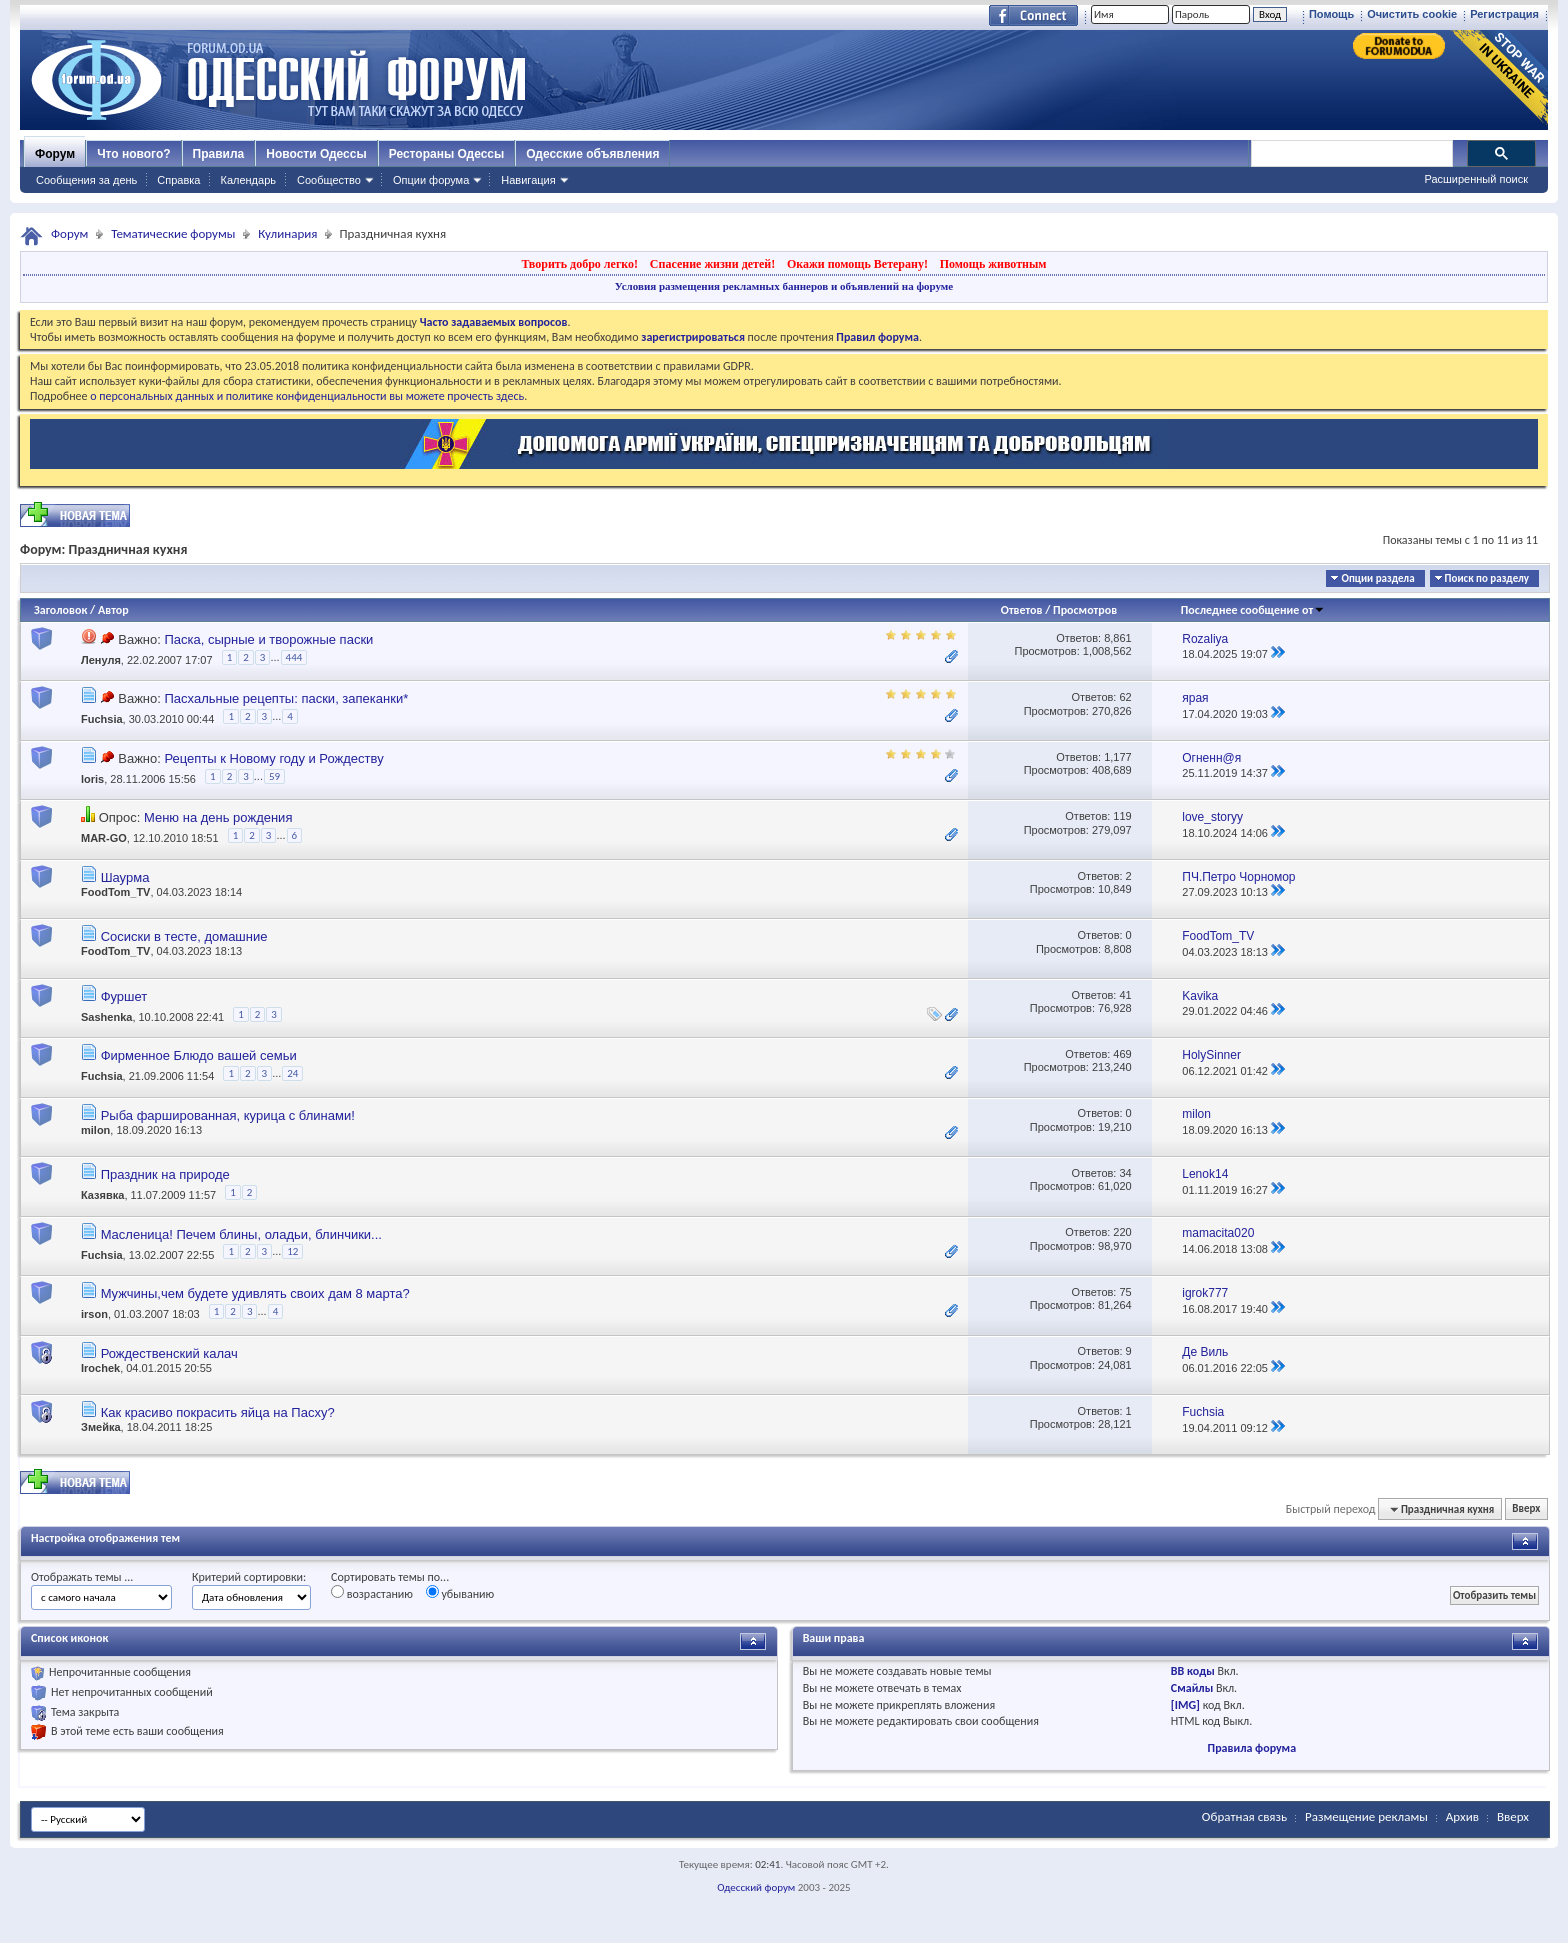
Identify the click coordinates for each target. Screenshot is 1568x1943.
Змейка (101, 1427)
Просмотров (1085, 610)
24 (292, 1073)
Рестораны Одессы (447, 154)
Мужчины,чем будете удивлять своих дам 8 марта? (255, 1293)
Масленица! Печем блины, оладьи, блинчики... (241, 1234)
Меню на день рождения (218, 817)
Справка (178, 180)
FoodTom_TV (115, 892)
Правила (219, 154)
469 (1122, 1054)
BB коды (1193, 1671)
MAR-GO (104, 839)
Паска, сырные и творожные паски (268, 639)
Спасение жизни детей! (712, 264)
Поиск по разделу (1487, 578)
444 (294, 657)
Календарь (248, 180)
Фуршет (124, 996)
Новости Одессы (316, 154)
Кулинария (287, 233)
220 (1122, 1232)
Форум (55, 154)
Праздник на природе (165, 1174)
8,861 (1118, 638)
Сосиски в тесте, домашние (184, 936)
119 (1122, 816)
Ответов (1022, 610)
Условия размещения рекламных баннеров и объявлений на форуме (784, 286)
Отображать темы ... (82, 1577)
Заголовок (60, 610)
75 (1125, 1292)
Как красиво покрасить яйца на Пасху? (218, 1412)
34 (1125, 1173)
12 (292, 1251)
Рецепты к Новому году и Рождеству (273, 758)
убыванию (460, 1593)
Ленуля (101, 660)
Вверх (1526, 1509)
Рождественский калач (169, 1353)
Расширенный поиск (1476, 179)
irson (94, 1314)
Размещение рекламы (1366, 1816)
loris (92, 779)
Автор (113, 610)
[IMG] (1185, 1705)
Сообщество (329, 180)
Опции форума (431, 180)
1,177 (1118, 757)
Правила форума (1252, 1748)
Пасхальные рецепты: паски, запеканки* (286, 698)
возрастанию (372, 1593)
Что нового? (133, 154)
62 (1125, 697)
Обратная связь (1244, 1816)
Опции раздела (1377, 578)
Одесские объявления (592, 154)
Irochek (100, 1368)
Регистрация (1504, 14)
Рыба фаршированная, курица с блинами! (228, 1115)
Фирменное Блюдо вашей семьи (199, 1055)
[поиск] (1351, 154)
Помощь (1331, 14)
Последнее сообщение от (1253, 610)
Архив (1462, 1816)
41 (1125, 995)
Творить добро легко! (579, 264)
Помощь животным (993, 264)
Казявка (102, 1195)
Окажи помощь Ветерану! (857, 264)
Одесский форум (756, 1887)
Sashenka (106, 1017)
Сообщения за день (86, 180)
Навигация (528, 180)
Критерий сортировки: (249, 1577)
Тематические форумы (173, 233)
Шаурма (125, 877)
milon (95, 1130)
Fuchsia (102, 720)
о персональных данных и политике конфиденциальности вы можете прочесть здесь (307, 396)
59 (274, 776)
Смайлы (1192, 1688)
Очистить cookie (1412, 14)
